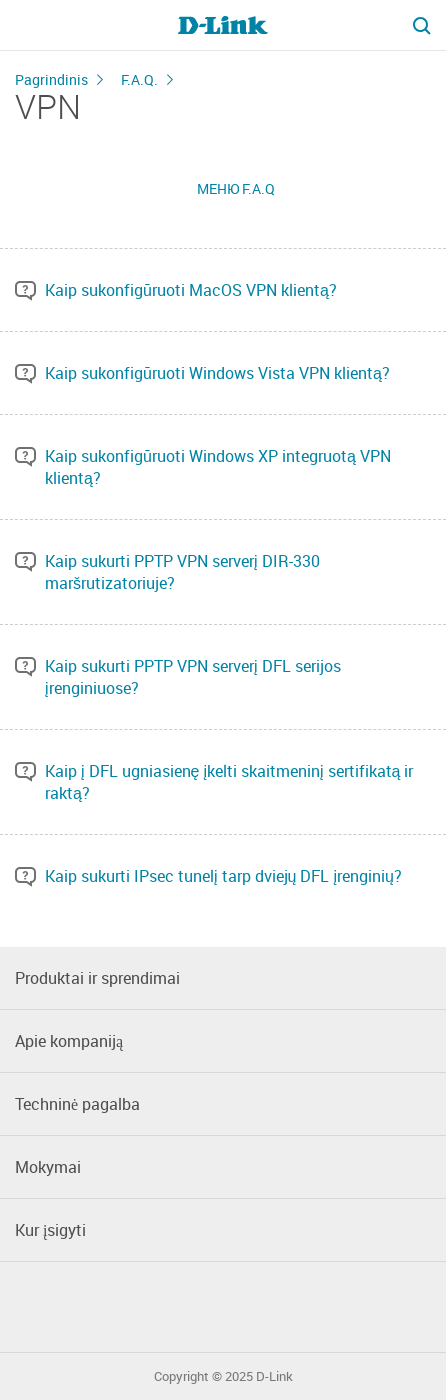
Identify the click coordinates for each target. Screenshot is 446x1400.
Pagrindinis (51, 79)
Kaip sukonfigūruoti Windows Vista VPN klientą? (217, 373)
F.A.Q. (139, 79)
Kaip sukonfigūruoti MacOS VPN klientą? (191, 290)
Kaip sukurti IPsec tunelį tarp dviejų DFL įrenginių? (223, 876)
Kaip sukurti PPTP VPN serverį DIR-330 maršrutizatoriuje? (182, 572)
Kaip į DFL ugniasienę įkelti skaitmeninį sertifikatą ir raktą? (229, 782)
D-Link (274, 1376)
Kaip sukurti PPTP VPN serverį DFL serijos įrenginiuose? (193, 677)
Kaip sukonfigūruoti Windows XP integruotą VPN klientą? (218, 467)
